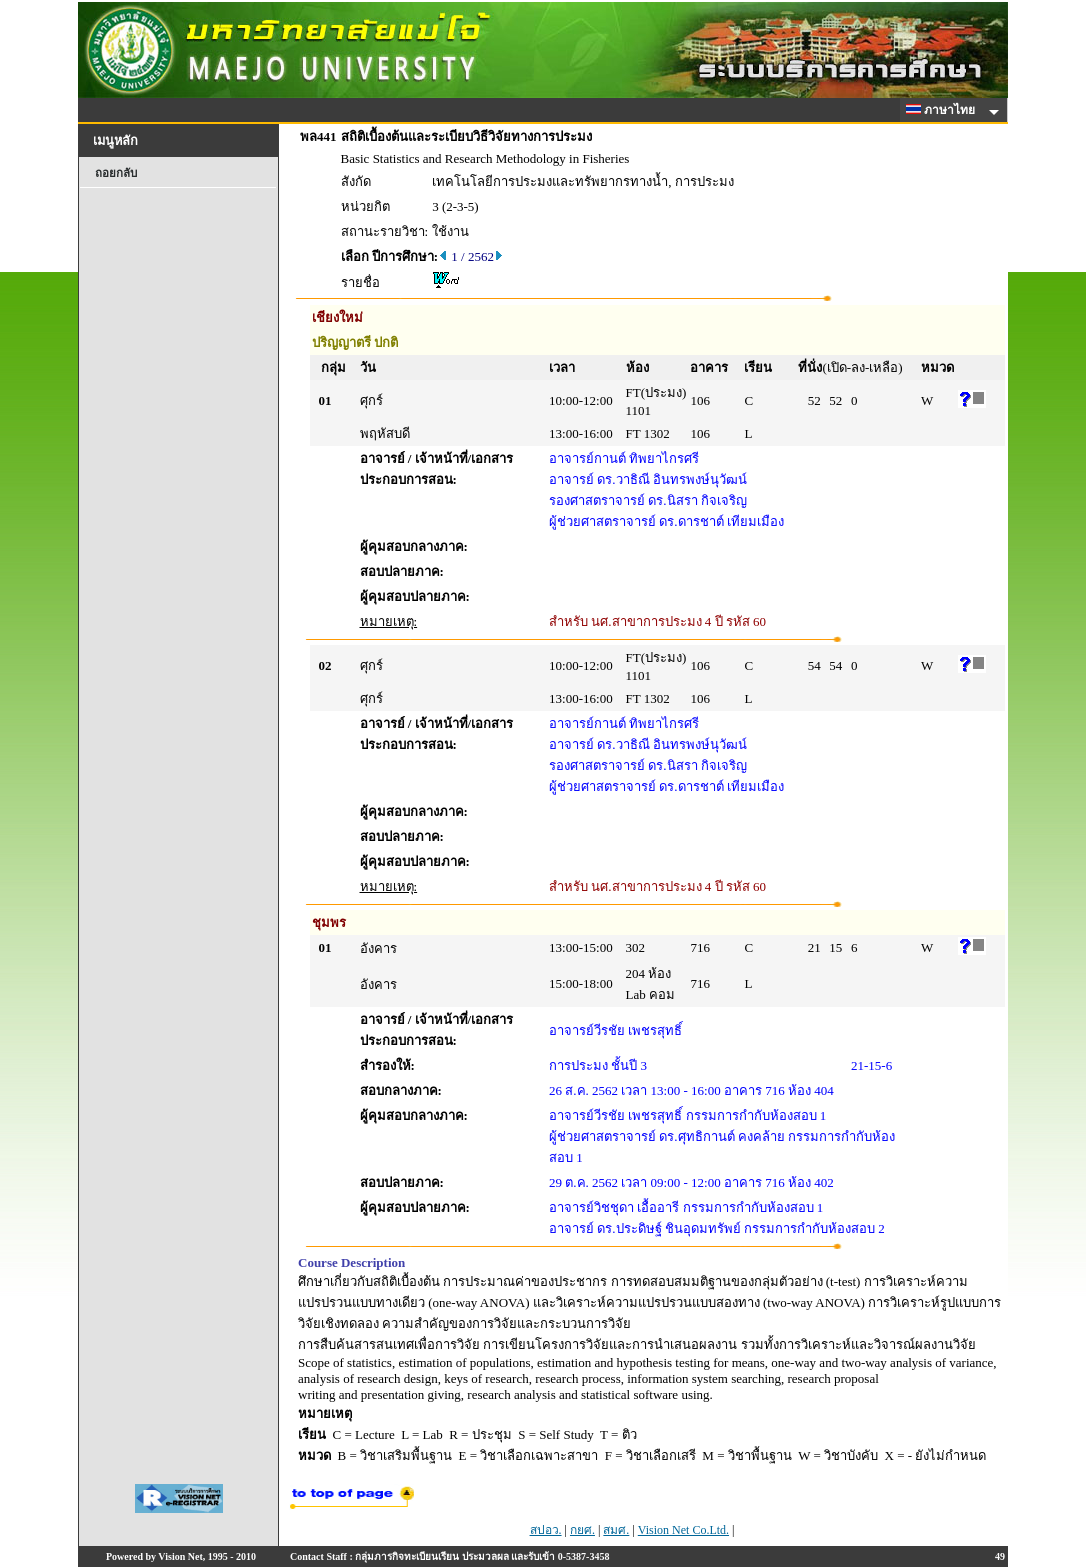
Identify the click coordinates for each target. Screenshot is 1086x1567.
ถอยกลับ (116, 173)
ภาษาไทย (944, 110)
